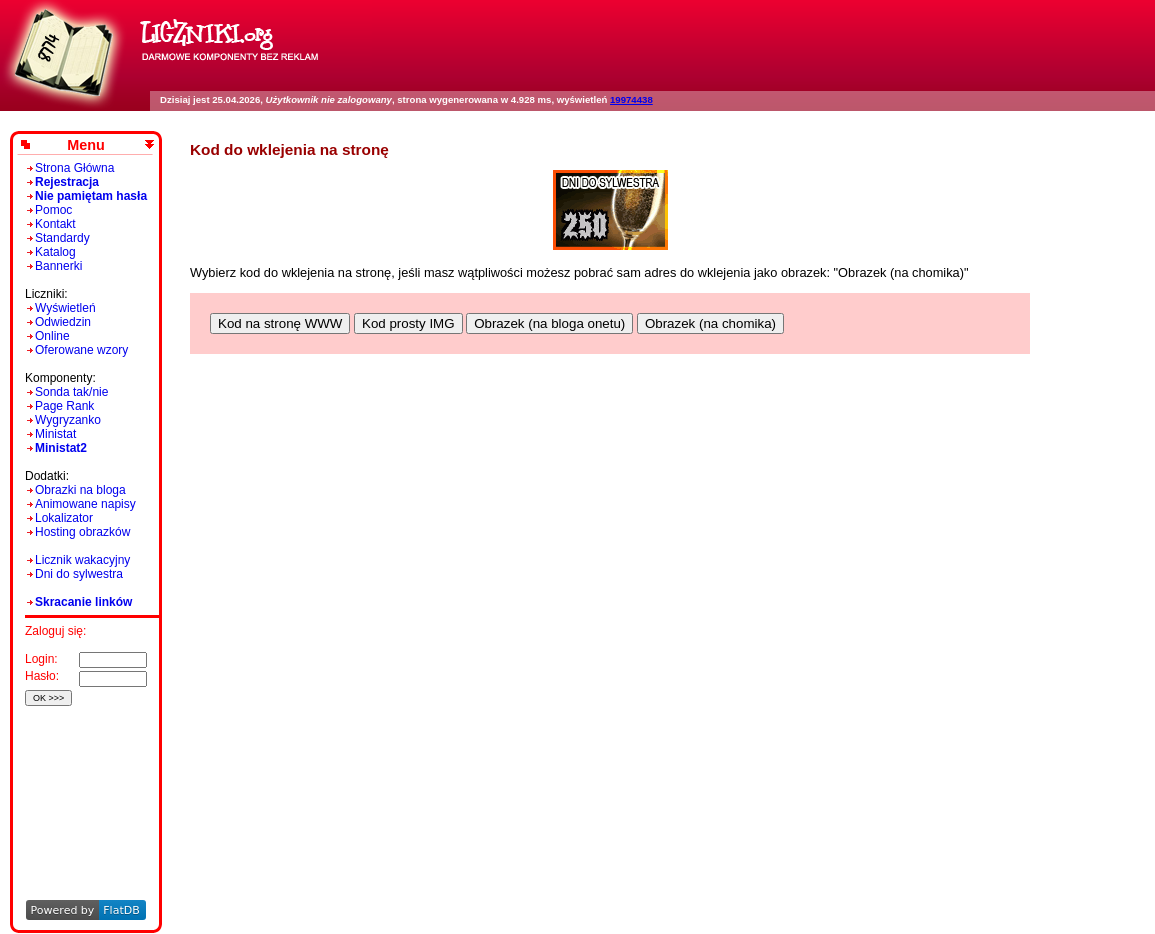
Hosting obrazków (82, 532)
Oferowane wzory (81, 350)
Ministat (55, 434)
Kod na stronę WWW (280, 323)
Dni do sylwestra (79, 574)
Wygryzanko (68, 420)
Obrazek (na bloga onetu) (549, 323)
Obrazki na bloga (80, 490)
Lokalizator (64, 518)
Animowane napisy (85, 504)
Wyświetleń (65, 308)
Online (52, 336)
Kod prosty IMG (408, 323)
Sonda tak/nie (71, 392)
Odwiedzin (63, 322)
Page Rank (64, 406)
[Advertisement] (82, 775)
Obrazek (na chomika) (710, 323)
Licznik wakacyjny (82, 560)
